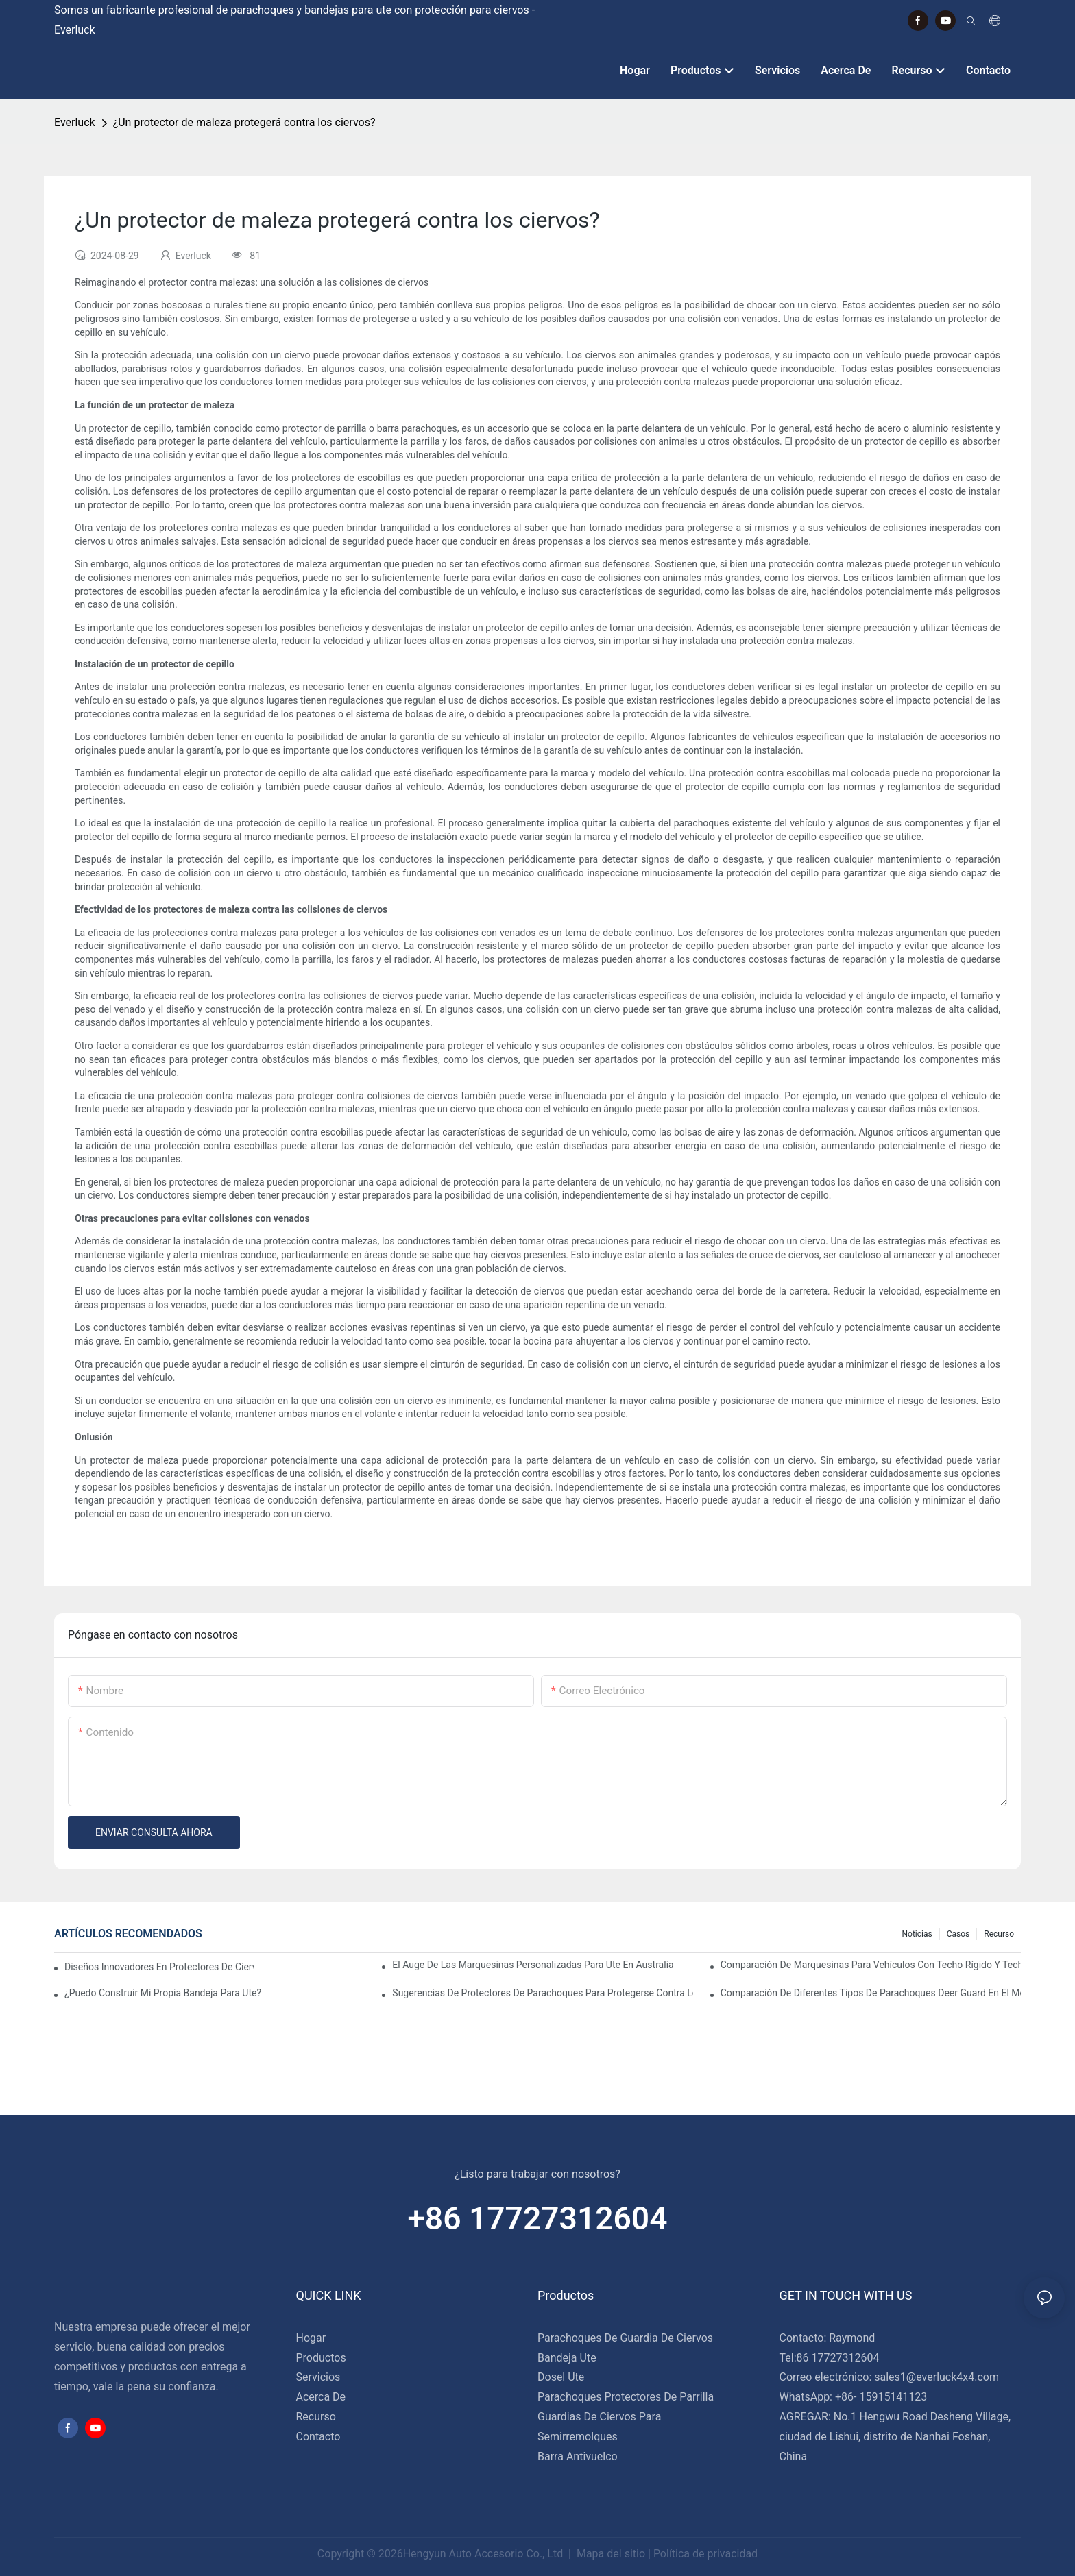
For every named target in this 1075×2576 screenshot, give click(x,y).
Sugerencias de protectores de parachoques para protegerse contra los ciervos (542, 1992)
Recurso (999, 1934)
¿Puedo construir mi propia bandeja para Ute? (162, 1992)
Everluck (74, 122)
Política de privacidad (705, 2553)
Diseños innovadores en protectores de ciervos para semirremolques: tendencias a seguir (159, 1966)
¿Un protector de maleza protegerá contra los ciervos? (244, 122)
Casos (958, 1934)
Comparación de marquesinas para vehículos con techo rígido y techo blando (871, 1964)
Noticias (917, 1934)
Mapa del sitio (611, 2553)
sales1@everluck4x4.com (936, 2376)
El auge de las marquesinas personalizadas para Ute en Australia (532, 1964)
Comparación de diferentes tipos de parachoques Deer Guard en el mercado (871, 1992)
